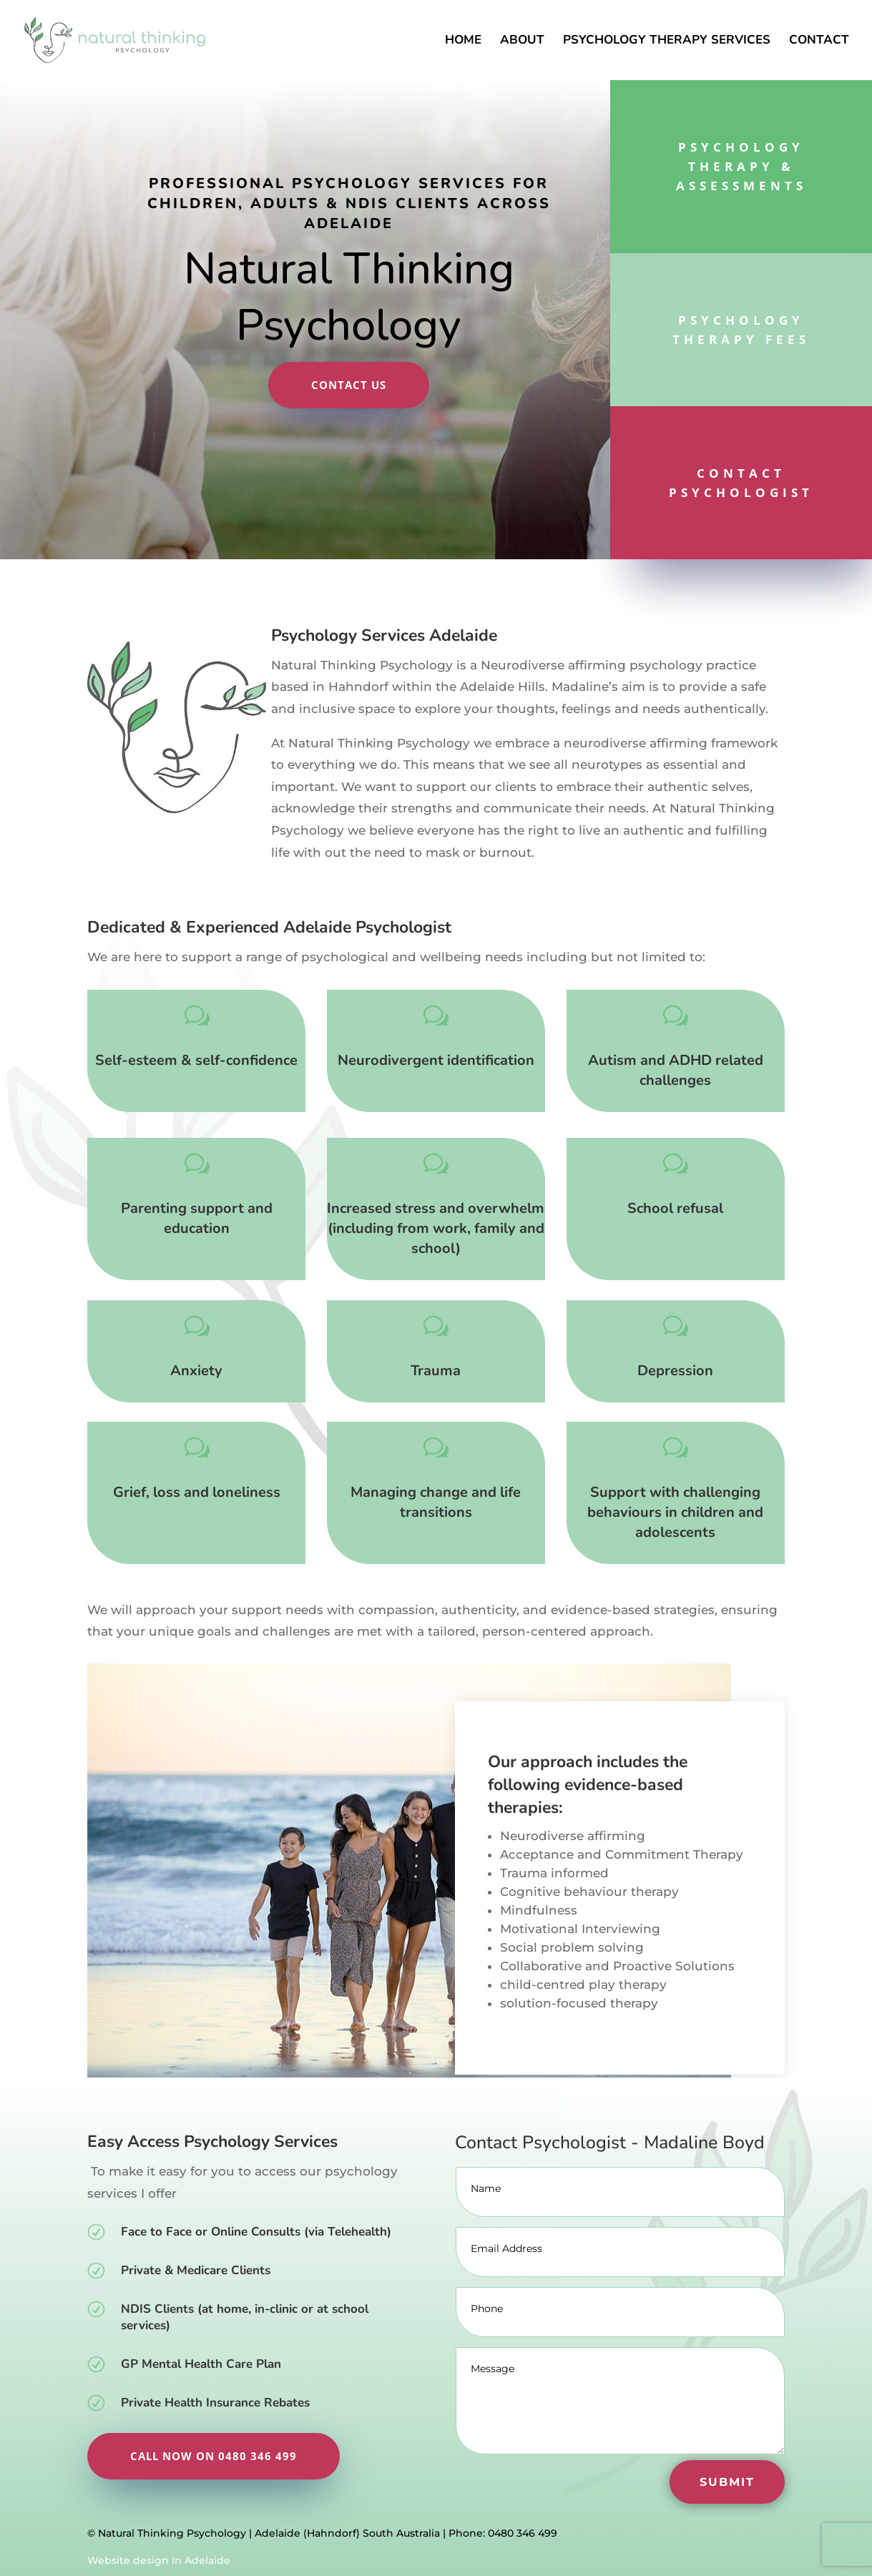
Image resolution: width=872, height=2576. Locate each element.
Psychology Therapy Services (666, 41)
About (522, 41)
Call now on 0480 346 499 (213, 2456)
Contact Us (348, 385)
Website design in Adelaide (158, 2560)
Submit (727, 2482)
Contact (819, 41)
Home (463, 41)
